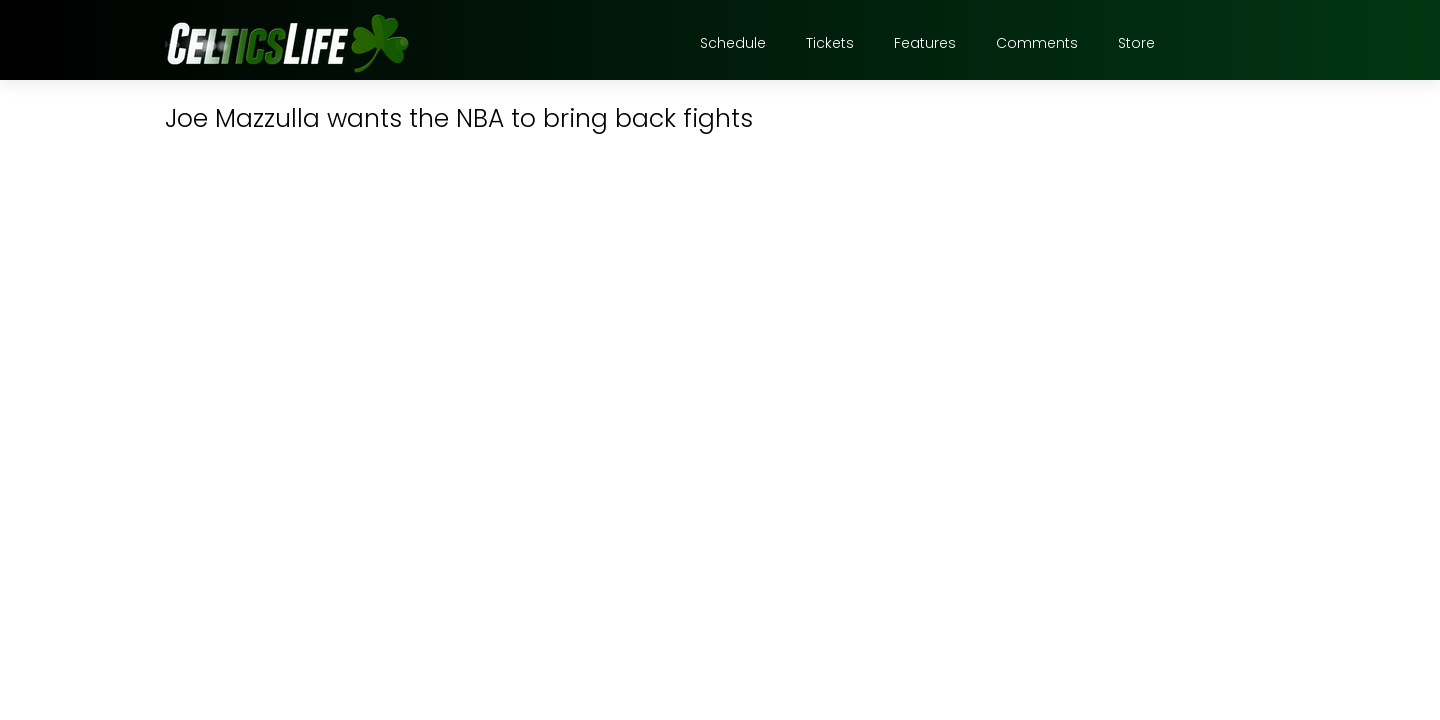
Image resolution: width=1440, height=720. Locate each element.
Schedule (733, 43)
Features (925, 43)
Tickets (830, 43)
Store (1136, 43)
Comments (1037, 43)
